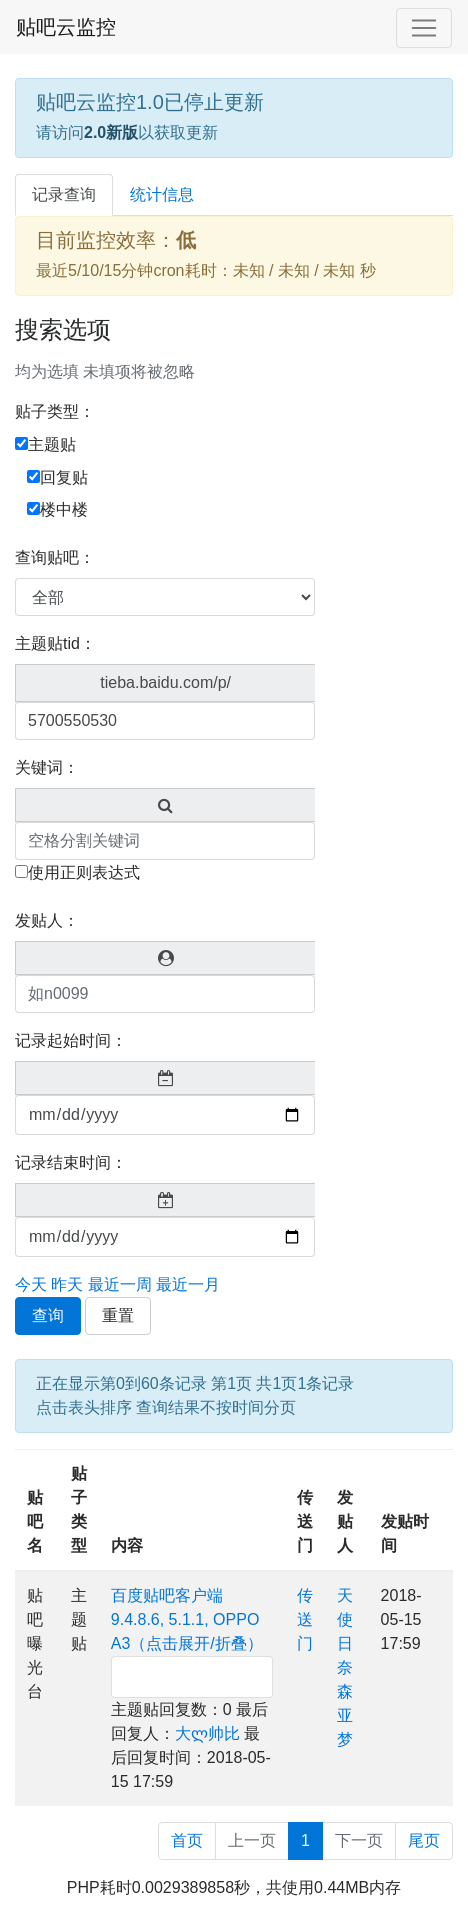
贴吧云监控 (66, 27)
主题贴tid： (55, 643)
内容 (127, 1545)
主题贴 (45, 444)
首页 (187, 1840)
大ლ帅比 (207, 1733)
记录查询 (64, 194)
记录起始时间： (71, 1040)
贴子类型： (55, 411)
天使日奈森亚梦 (345, 1667)
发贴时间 (405, 1533)
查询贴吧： (55, 557)
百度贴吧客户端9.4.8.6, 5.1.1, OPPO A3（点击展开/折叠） (187, 1619)
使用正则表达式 (77, 872)
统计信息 (162, 194)
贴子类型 (79, 1509)
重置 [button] (118, 1315)
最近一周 (120, 1284)
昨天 (67, 1284)
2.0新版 (111, 132)
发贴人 (345, 1521)
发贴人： (47, 920)
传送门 (305, 1521)
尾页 (424, 1840)
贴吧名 (35, 1521)
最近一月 (188, 1284)
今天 (31, 1284)
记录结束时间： (71, 1162)
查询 (48, 1315)
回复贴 (57, 477)
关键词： (47, 767)
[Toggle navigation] (424, 28)
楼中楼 (57, 509)
